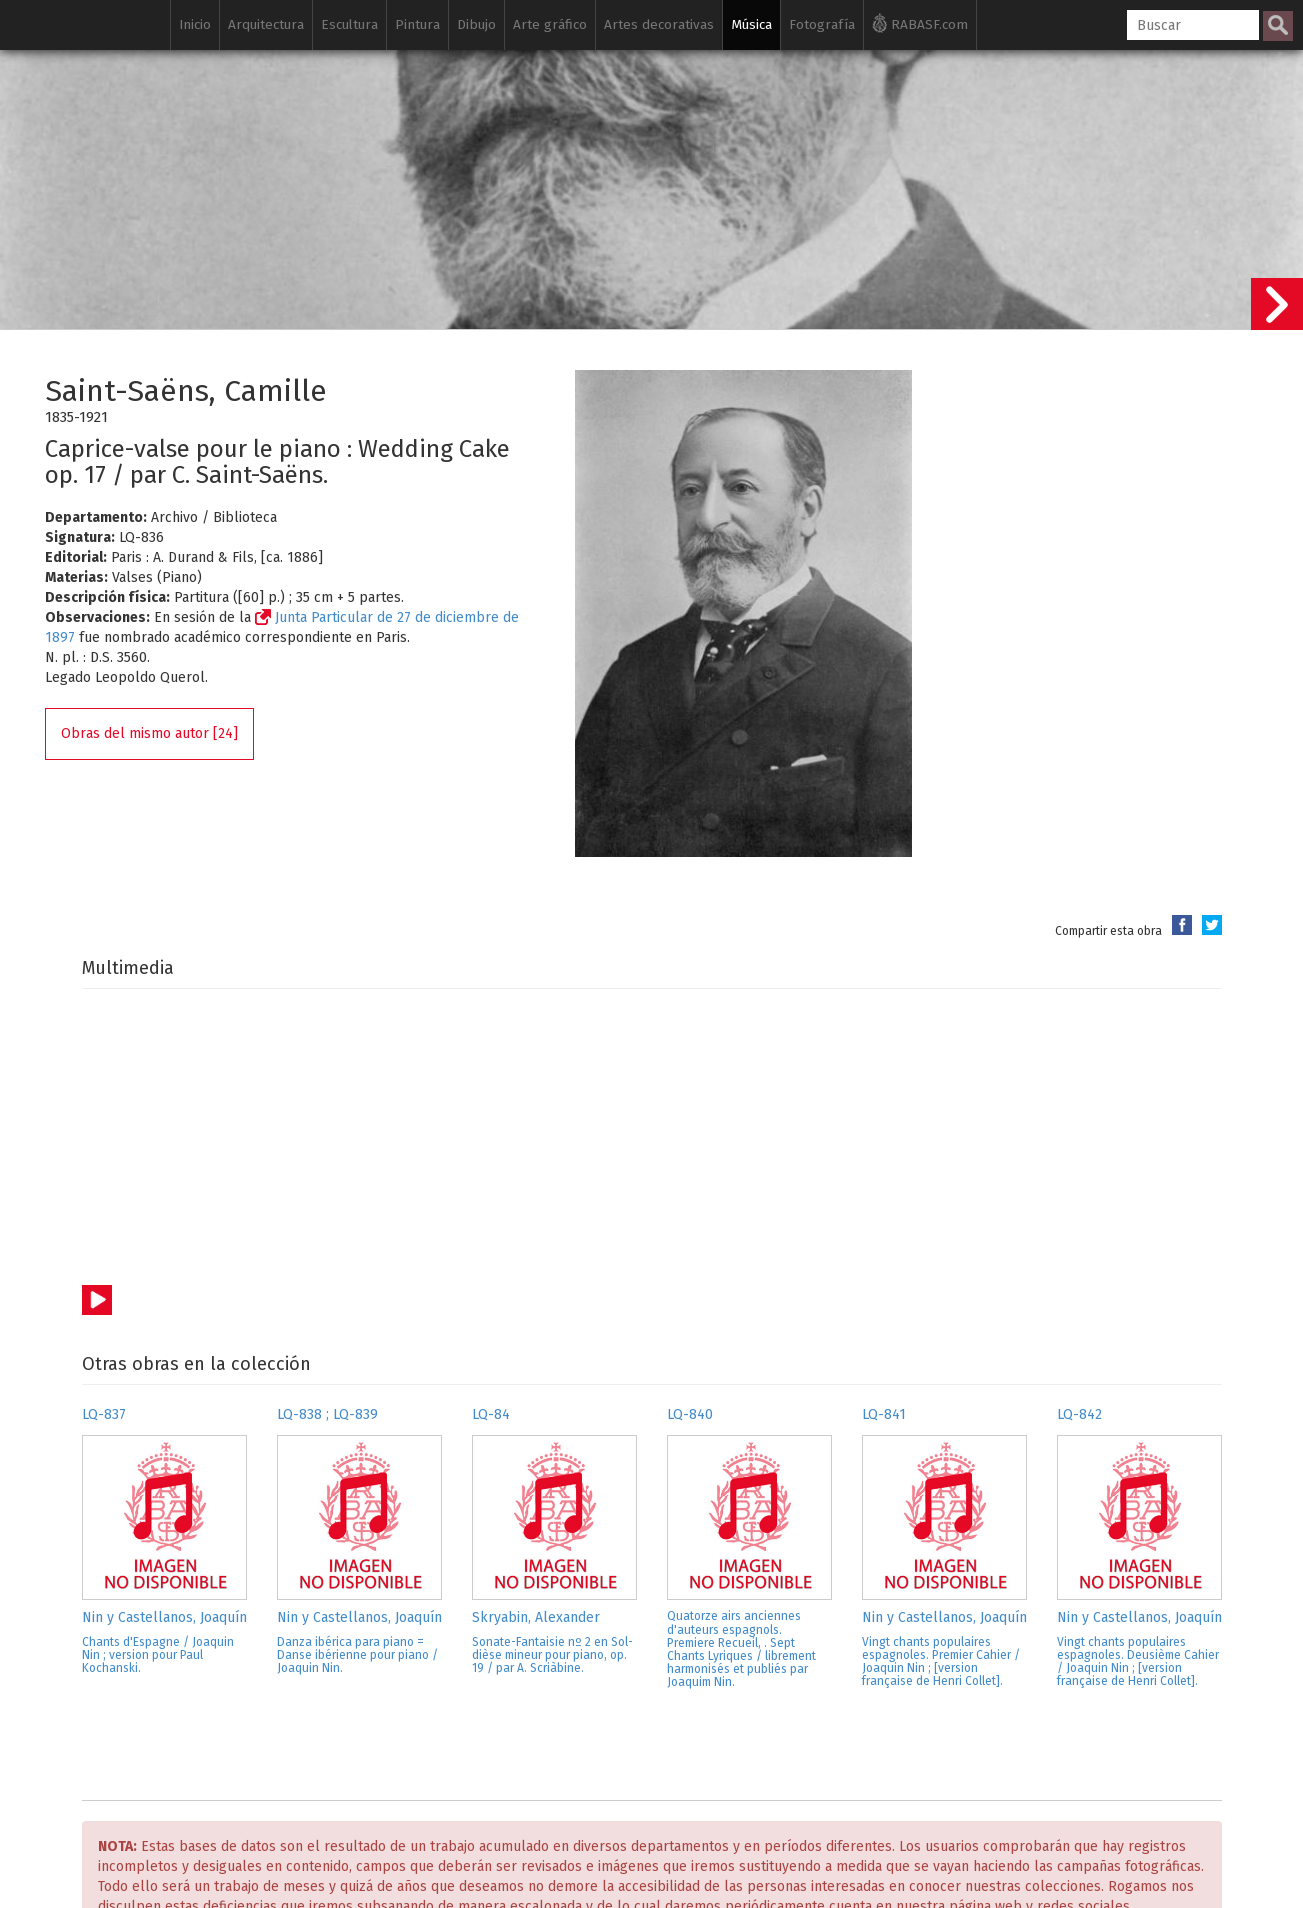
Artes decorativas (659, 24)
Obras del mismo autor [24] (149, 733)
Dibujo (476, 24)
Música (751, 24)
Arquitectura (266, 24)
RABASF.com (920, 23)
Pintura (417, 24)
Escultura (349, 24)
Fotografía (822, 24)
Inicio (195, 24)
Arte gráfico (550, 24)
